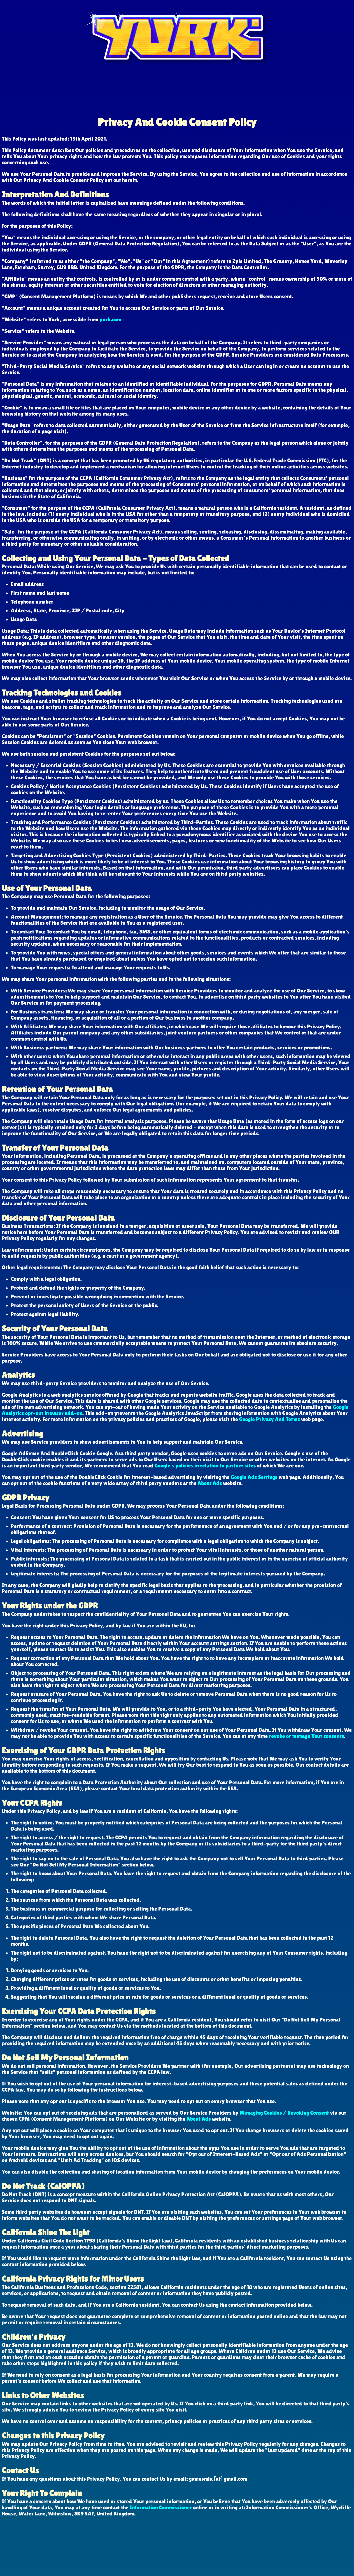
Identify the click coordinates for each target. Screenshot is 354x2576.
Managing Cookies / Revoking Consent (284, 2113)
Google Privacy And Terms (269, 1419)
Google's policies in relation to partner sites (205, 1465)
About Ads (210, 1483)
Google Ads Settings (254, 1477)
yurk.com (110, 319)
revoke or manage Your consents (306, 1736)
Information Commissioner (161, 2507)
